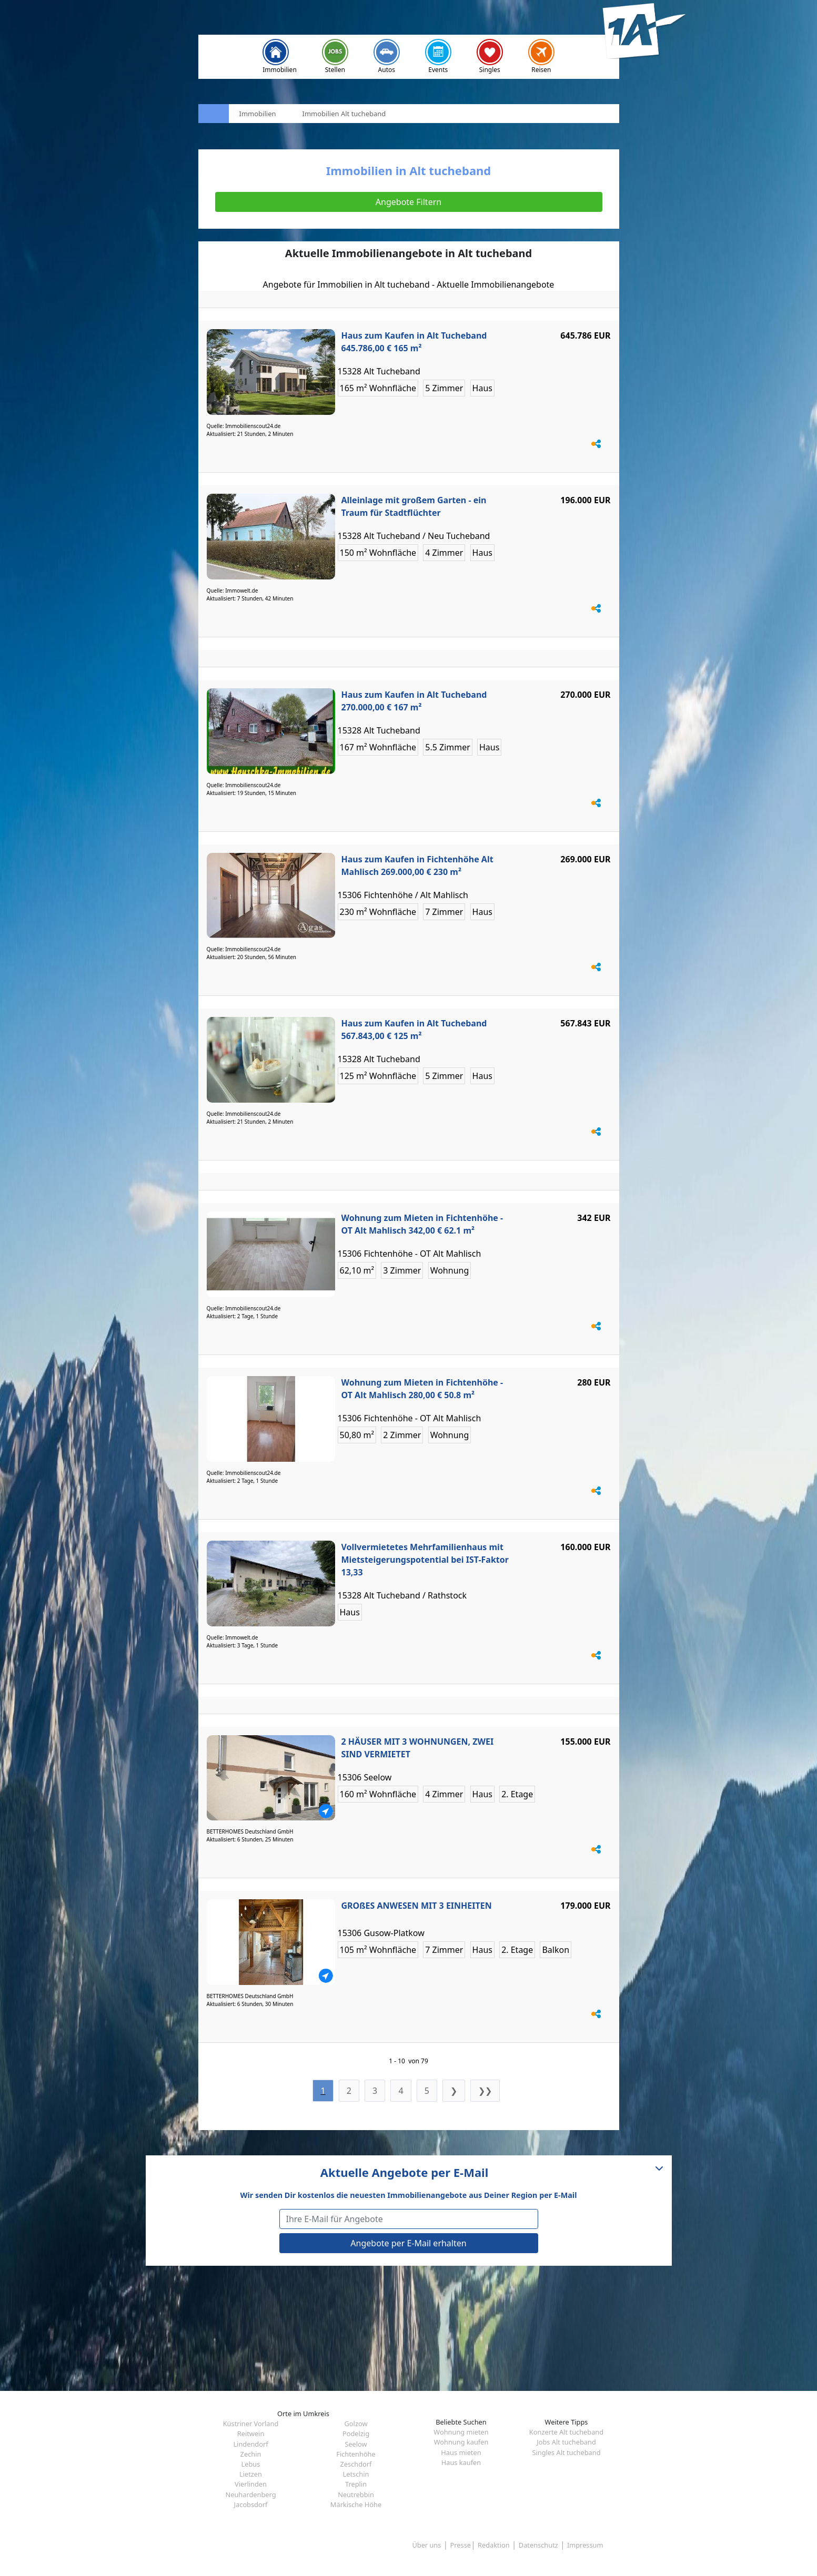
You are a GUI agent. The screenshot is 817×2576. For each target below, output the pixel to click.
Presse (460, 2545)
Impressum (585, 2545)
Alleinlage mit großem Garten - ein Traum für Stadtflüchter (414, 506)
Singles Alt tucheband (566, 2452)
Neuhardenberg (250, 2494)
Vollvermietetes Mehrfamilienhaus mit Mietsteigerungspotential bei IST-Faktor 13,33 (425, 1559)
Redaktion (494, 2545)
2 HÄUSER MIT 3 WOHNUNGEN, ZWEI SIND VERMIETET (417, 1748)
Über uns (426, 2545)
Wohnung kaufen (461, 2442)
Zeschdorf (355, 2464)
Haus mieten (461, 2452)
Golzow (356, 2423)
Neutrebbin (356, 2494)
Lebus (250, 2464)
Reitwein (251, 2433)
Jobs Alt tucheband (566, 2442)
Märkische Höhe (355, 2504)
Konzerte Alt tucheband (566, 2432)
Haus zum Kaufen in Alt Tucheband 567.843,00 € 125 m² (414, 1029)
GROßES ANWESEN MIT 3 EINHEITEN (416, 1905)
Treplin (356, 2484)
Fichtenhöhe (356, 2454)
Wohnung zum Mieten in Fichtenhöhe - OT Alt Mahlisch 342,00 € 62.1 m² (422, 1224)
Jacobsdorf (251, 2504)
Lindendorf (250, 2444)
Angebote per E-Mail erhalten (408, 2243)
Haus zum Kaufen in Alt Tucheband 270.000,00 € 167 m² (414, 701)
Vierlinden (251, 2484)
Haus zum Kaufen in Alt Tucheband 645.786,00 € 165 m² (414, 342)
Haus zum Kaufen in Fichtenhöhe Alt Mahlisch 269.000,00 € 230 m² (417, 865)
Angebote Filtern (408, 202)
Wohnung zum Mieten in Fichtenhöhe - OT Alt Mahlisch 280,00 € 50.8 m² (422, 1389)
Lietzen (250, 2474)
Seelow (356, 2444)
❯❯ (485, 2090)
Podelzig (355, 2433)
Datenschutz (538, 2545)
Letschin (356, 2474)
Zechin (250, 2454)
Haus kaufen (461, 2462)
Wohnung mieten (460, 2432)
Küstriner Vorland (251, 2423)
